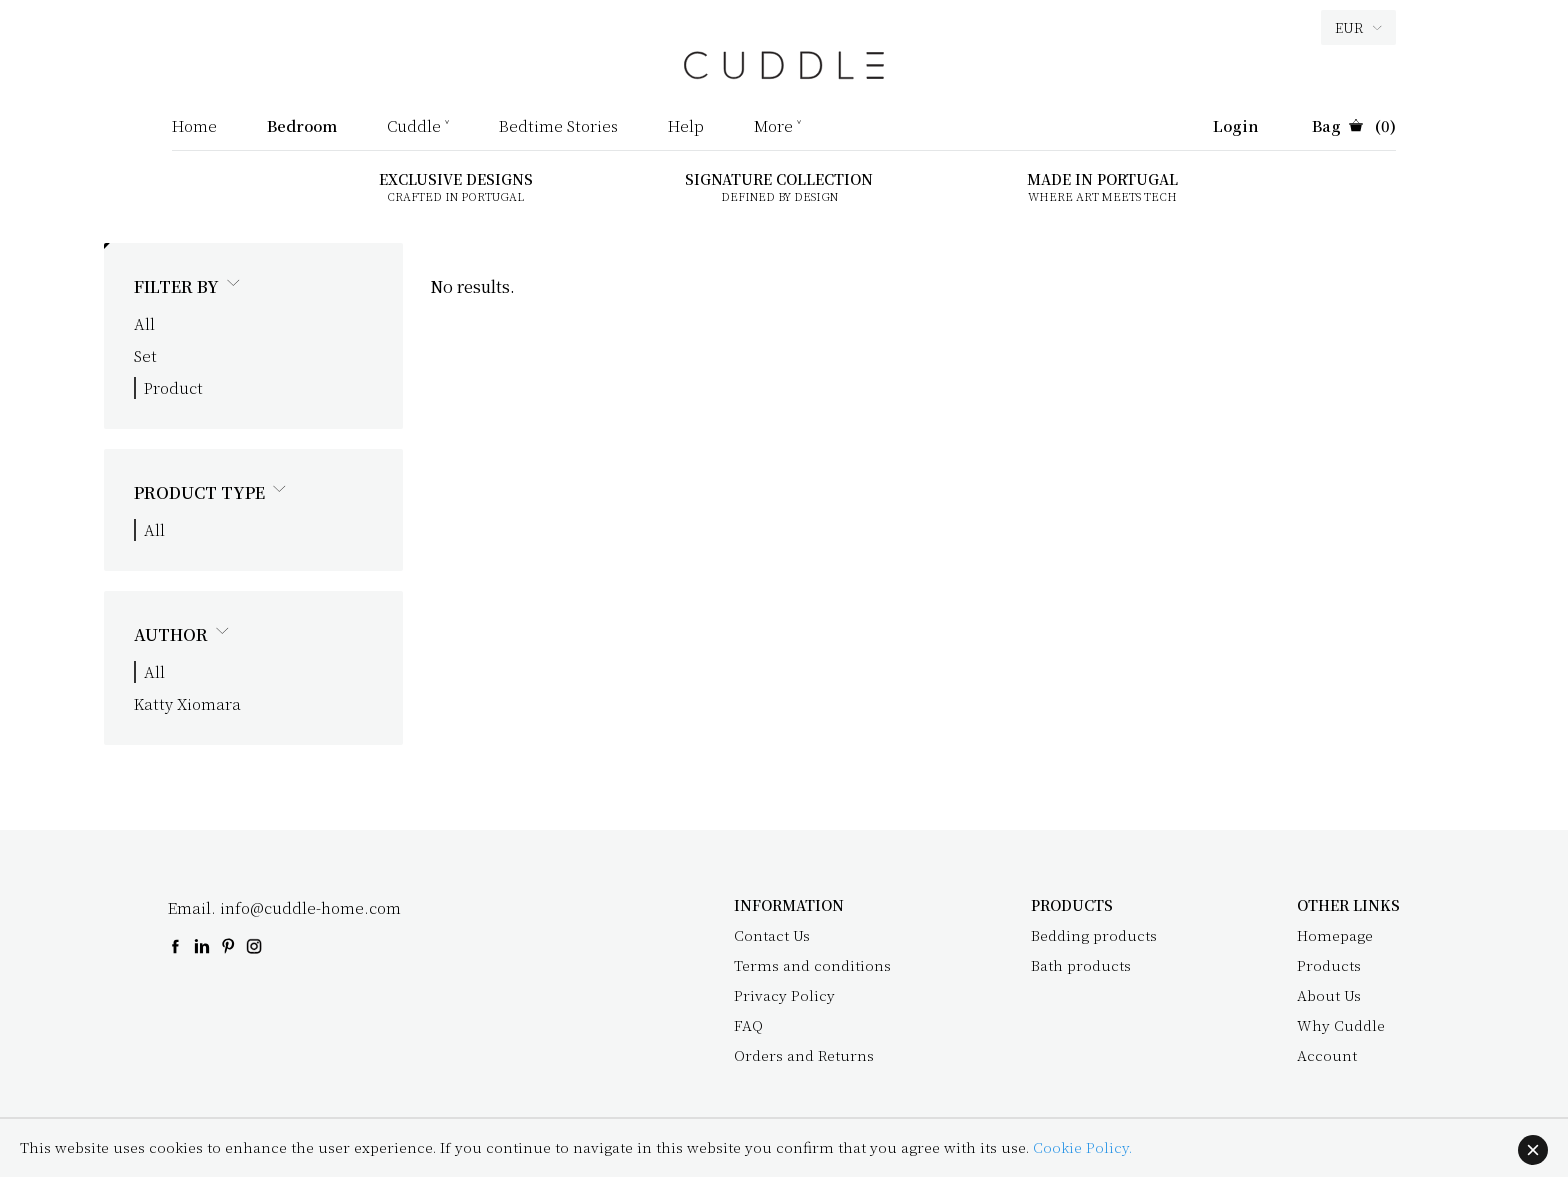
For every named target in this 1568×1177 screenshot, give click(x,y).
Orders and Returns (804, 1055)
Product (173, 387)
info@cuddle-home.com (310, 907)
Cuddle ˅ (418, 127)
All (144, 323)
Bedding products (1094, 935)
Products (1329, 965)
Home (194, 127)
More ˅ (777, 127)
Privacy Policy (784, 995)
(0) (1354, 127)
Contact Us (772, 935)
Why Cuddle (1341, 1025)
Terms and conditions (812, 965)
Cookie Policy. (1082, 1147)
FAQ (748, 1025)
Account (1327, 1055)
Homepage (1335, 935)
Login (1236, 127)
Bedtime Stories (558, 127)
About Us (1329, 995)
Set (145, 355)
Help (686, 127)
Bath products (1081, 965)
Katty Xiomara (187, 703)
